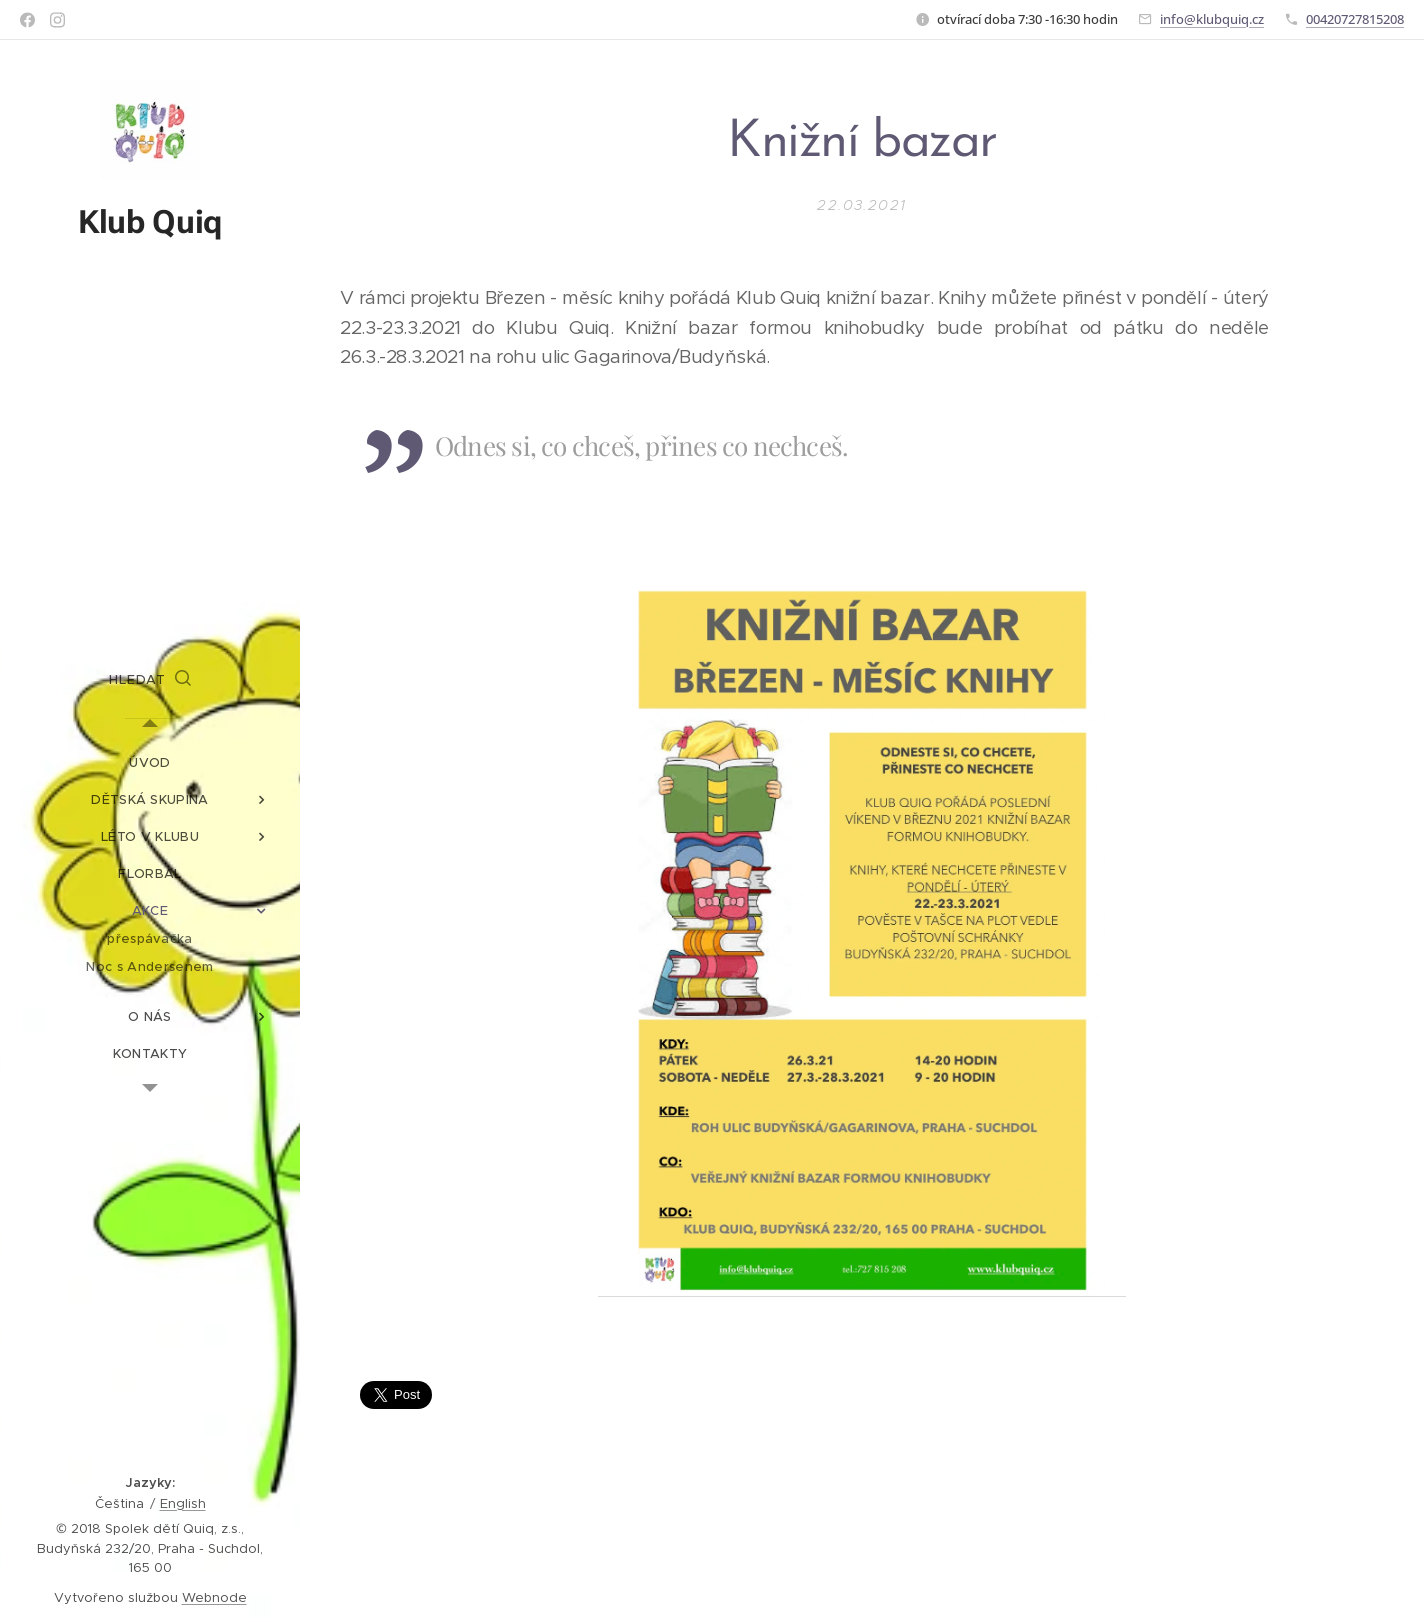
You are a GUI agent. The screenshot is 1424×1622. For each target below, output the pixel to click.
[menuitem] (150, 762)
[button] (150, 680)
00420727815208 (1355, 19)
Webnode (214, 1597)
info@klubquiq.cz (1212, 19)
